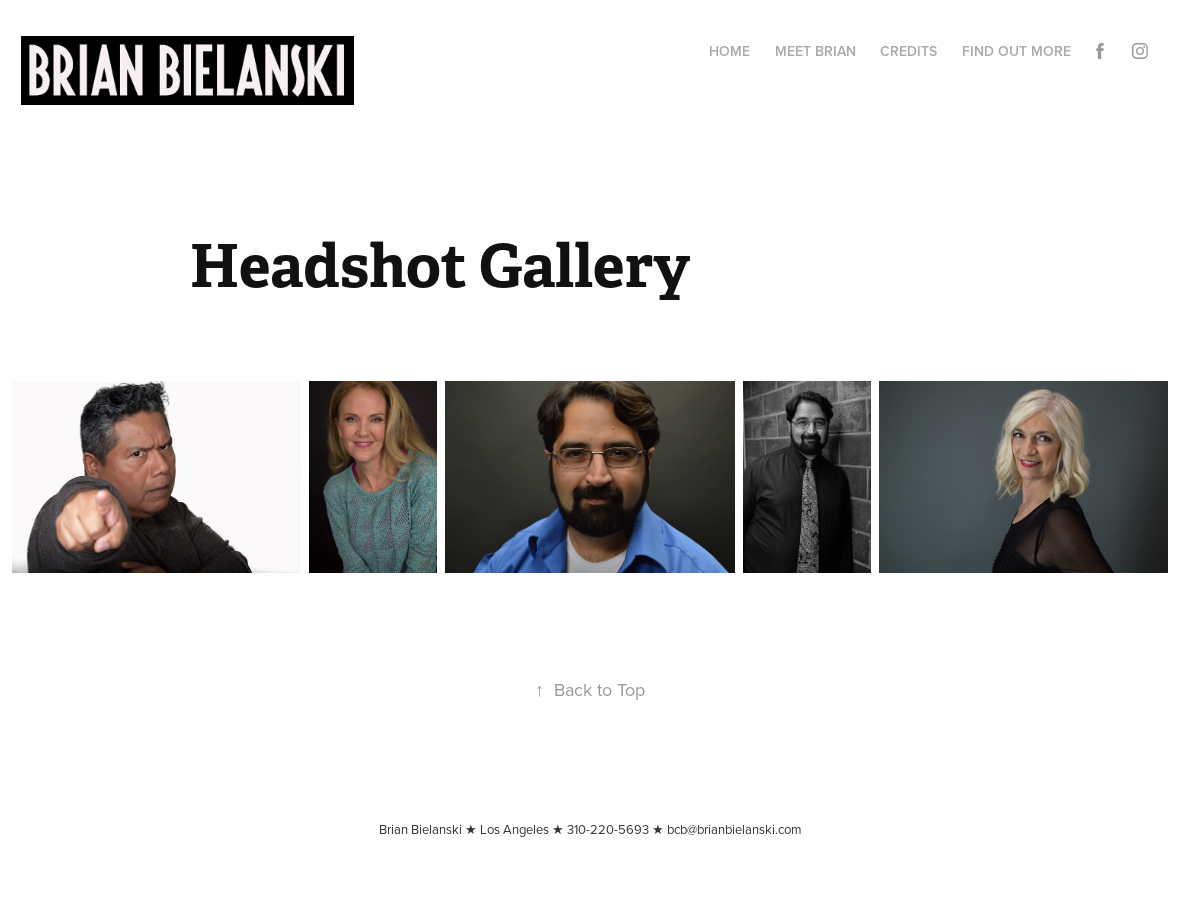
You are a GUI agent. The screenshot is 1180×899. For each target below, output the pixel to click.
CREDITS (908, 51)
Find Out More (1016, 51)
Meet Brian (815, 51)
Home (729, 51)
